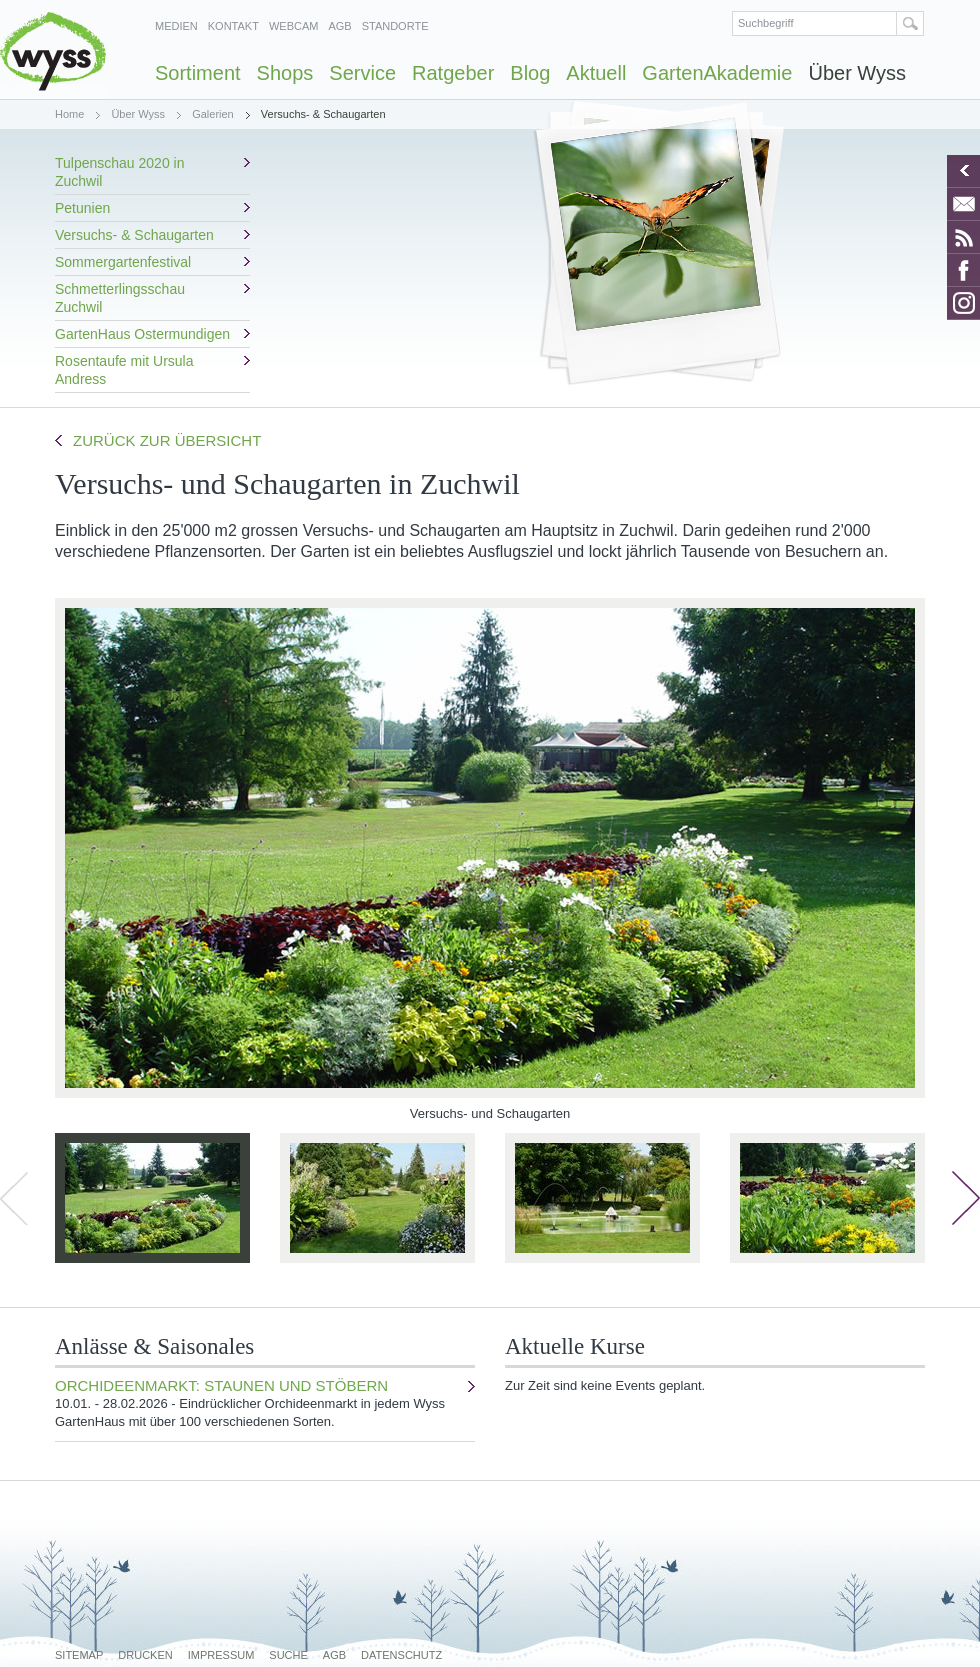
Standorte (395, 26)
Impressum (221, 1655)
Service (362, 73)
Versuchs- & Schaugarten (134, 235)
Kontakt (233, 26)
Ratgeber (453, 73)
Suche (288, 1655)
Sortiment (198, 73)
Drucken (145, 1655)
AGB (339, 26)
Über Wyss (857, 73)
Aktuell (596, 73)
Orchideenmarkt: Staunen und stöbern (260, 1404)
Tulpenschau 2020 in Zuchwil (119, 172)
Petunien (82, 208)
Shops (285, 73)
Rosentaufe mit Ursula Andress (124, 370)
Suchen (910, 23)
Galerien (213, 114)
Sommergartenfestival (123, 262)
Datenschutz (401, 1655)
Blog (530, 73)
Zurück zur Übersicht (167, 440)
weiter (966, 1198)
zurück (14, 1198)
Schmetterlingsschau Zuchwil (120, 298)
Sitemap (79, 1655)
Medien (176, 26)
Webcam (294, 26)
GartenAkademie (717, 73)
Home (69, 114)
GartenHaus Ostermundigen (142, 334)
